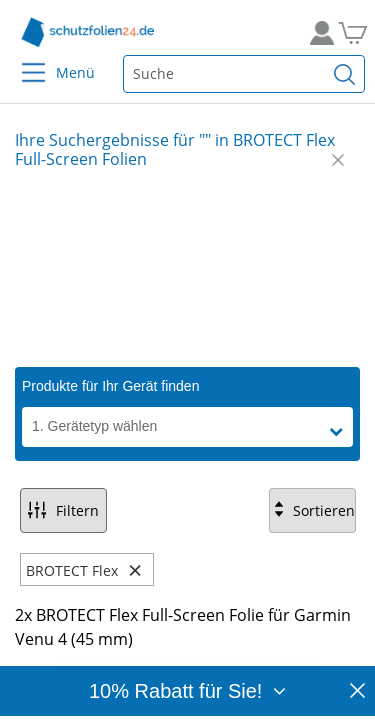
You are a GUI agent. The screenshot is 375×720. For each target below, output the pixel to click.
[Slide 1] (187, 268)
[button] (341, 432)
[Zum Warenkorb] (350, 32)
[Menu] (21, 59)
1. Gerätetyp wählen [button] (94, 426)
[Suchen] (345, 74)
